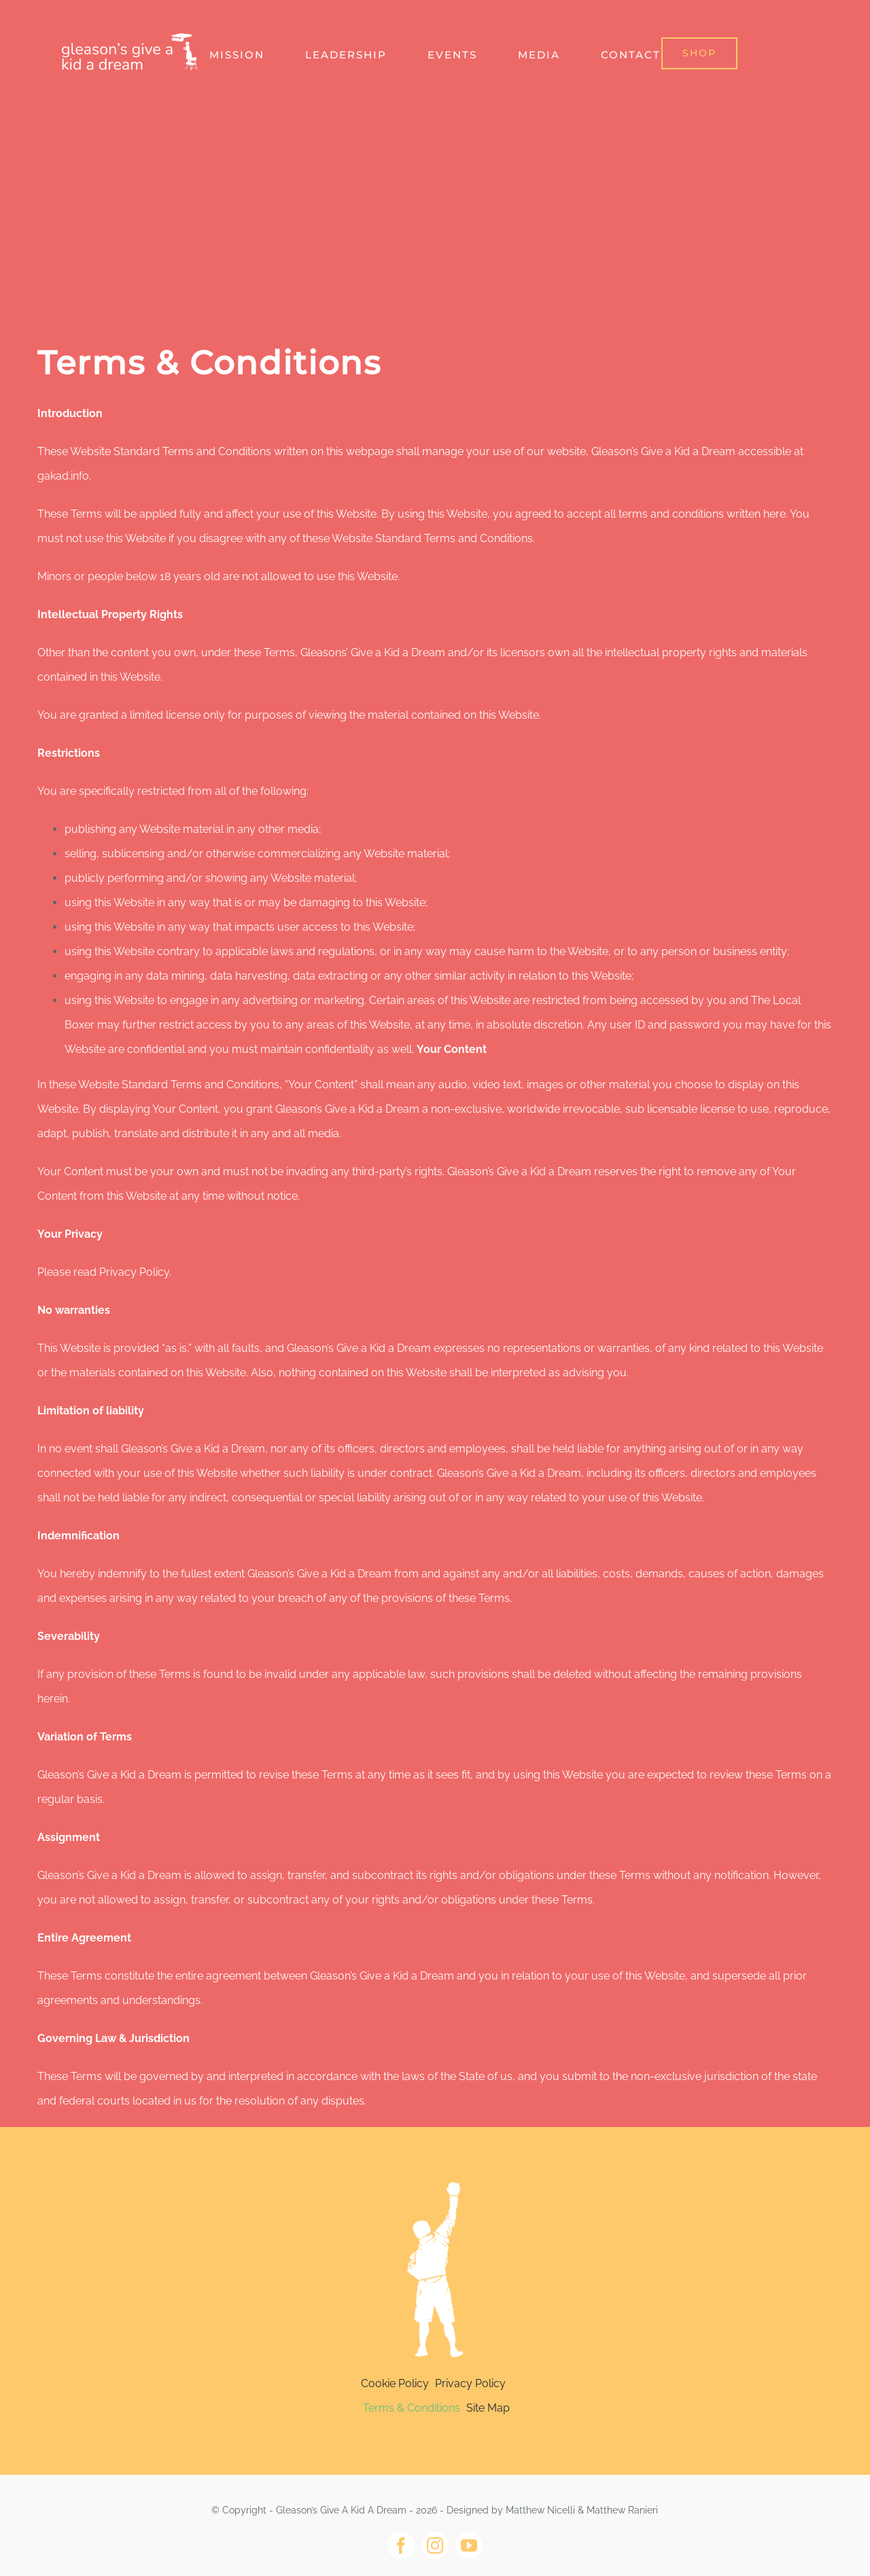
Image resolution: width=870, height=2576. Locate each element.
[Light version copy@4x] (435, 2172)
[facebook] (401, 2545)
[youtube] (469, 2545)
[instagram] (435, 2545)
